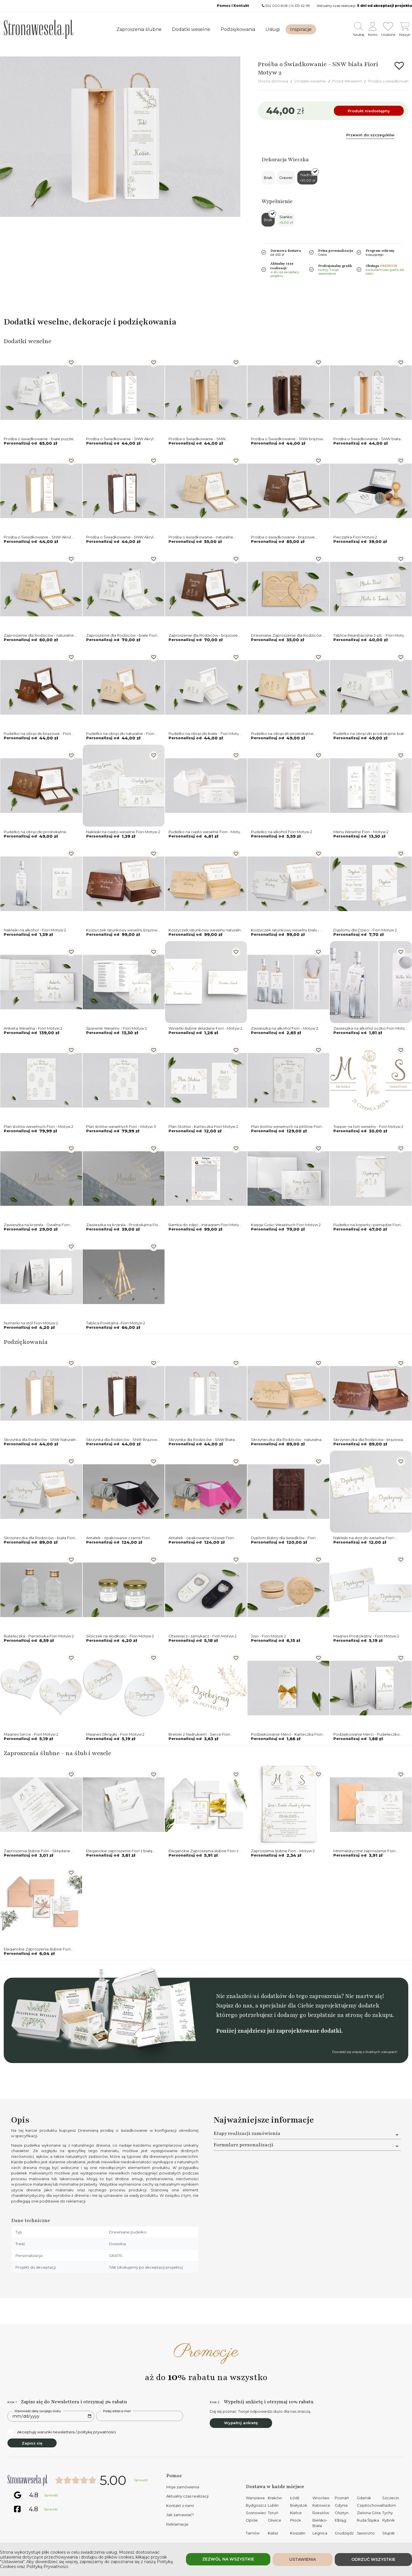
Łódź (295, 2498)
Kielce (296, 2512)
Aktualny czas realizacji (187, 2496)
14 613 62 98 (300, 5)
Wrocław (320, 2498)
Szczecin (390, 2498)
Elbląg (340, 2520)
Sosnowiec (256, 2512)
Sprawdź (141, 2480)
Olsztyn (341, 2512)
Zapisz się (32, 2443)
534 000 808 (276, 5)
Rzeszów (320, 2512)
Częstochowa (369, 2505)
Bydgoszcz (256, 2505)
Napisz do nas (234, 2005)
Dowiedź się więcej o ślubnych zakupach (364, 2052)
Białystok (298, 2505)
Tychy (387, 2512)
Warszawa (255, 2498)
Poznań (342, 2498)
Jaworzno (366, 2533)
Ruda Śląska (368, 2520)
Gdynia (341, 2505)
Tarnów (253, 2533)
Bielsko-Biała (320, 2523)
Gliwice (274, 2520)
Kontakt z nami (180, 2505)
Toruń (273, 2512)
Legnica (319, 2533)
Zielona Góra (369, 2512)
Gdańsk (364, 2498)
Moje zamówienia (182, 2487)
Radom (389, 2505)
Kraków (275, 2498)
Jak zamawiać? (180, 2514)
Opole (252, 2520)
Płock (295, 2520)
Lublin (273, 2505)
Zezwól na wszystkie (228, 2559)
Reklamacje (177, 2524)
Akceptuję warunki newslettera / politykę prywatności (61, 2432)
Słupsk (388, 2533)
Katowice (321, 2505)
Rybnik (388, 2520)
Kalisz (273, 2533)
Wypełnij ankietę (241, 2422)
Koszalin (297, 2533)
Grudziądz (344, 2533)
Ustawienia (302, 2559)
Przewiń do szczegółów (370, 135)
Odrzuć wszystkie (373, 2559)
